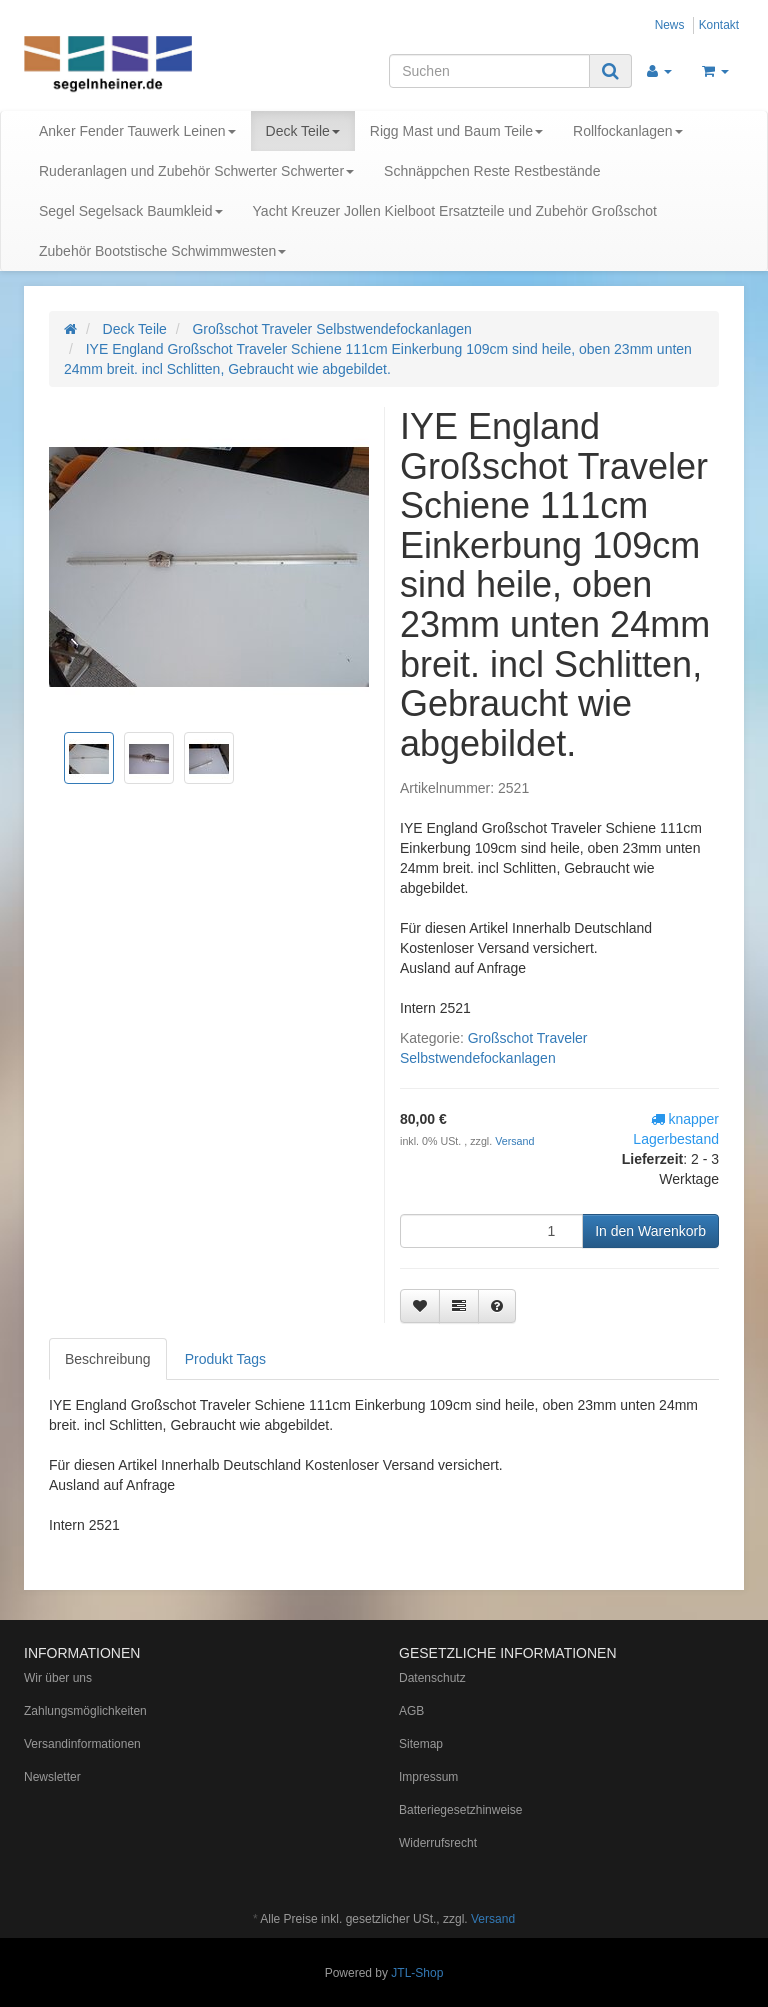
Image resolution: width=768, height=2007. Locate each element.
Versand (514, 1141)
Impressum (428, 1777)
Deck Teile (303, 131)
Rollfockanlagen (628, 131)
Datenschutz (432, 1678)
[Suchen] (489, 71)
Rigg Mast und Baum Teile (456, 131)
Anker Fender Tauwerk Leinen (137, 131)
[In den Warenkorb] (650, 1231)
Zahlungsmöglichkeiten (85, 1711)
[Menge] (491, 1231)
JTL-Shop (417, 1973)
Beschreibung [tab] (108, 1359)
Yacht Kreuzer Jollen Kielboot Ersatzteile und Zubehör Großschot (455, 211)
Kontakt (719, 25)
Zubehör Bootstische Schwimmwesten (162, 251)
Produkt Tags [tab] (225, 1359)
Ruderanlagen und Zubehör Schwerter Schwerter (196, 171)
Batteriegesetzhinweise (460, 1810)
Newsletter (52, 1777)
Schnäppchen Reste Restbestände (492, 171)
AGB (411, 1711)
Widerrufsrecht (438, 1843)
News (670, 25)
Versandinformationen (82, 1744)
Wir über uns (58, 1678)
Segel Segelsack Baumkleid (131, 211)
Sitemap (421, 1744)
